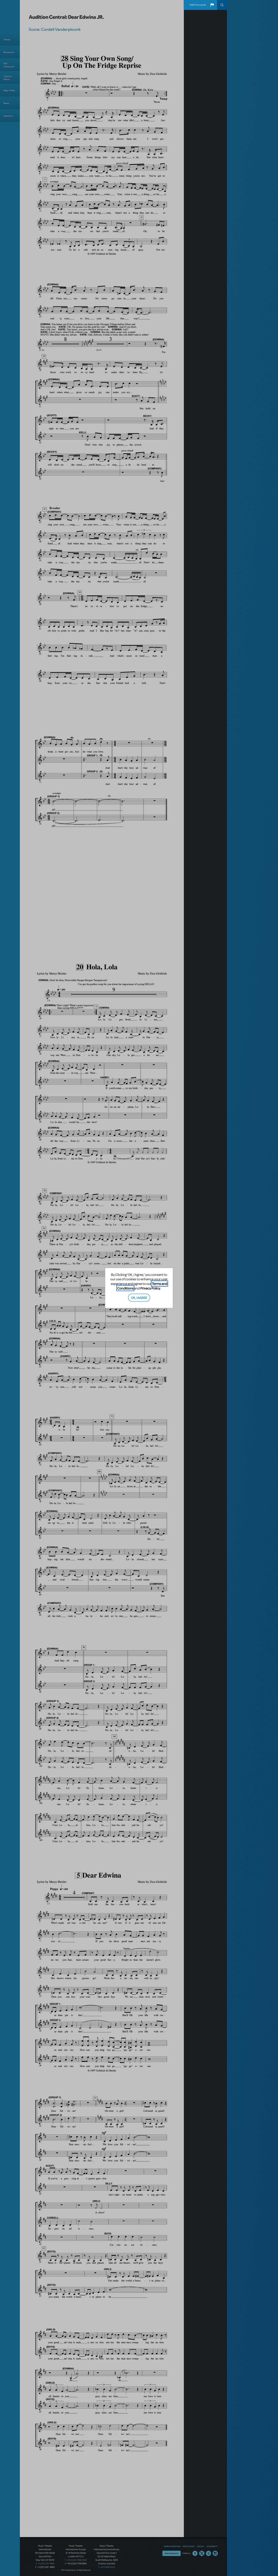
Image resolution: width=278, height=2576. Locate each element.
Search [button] (222, 5)
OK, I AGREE (139, 1298)
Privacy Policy (150, 1288)
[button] (212, 5)
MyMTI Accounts (198, 5)
